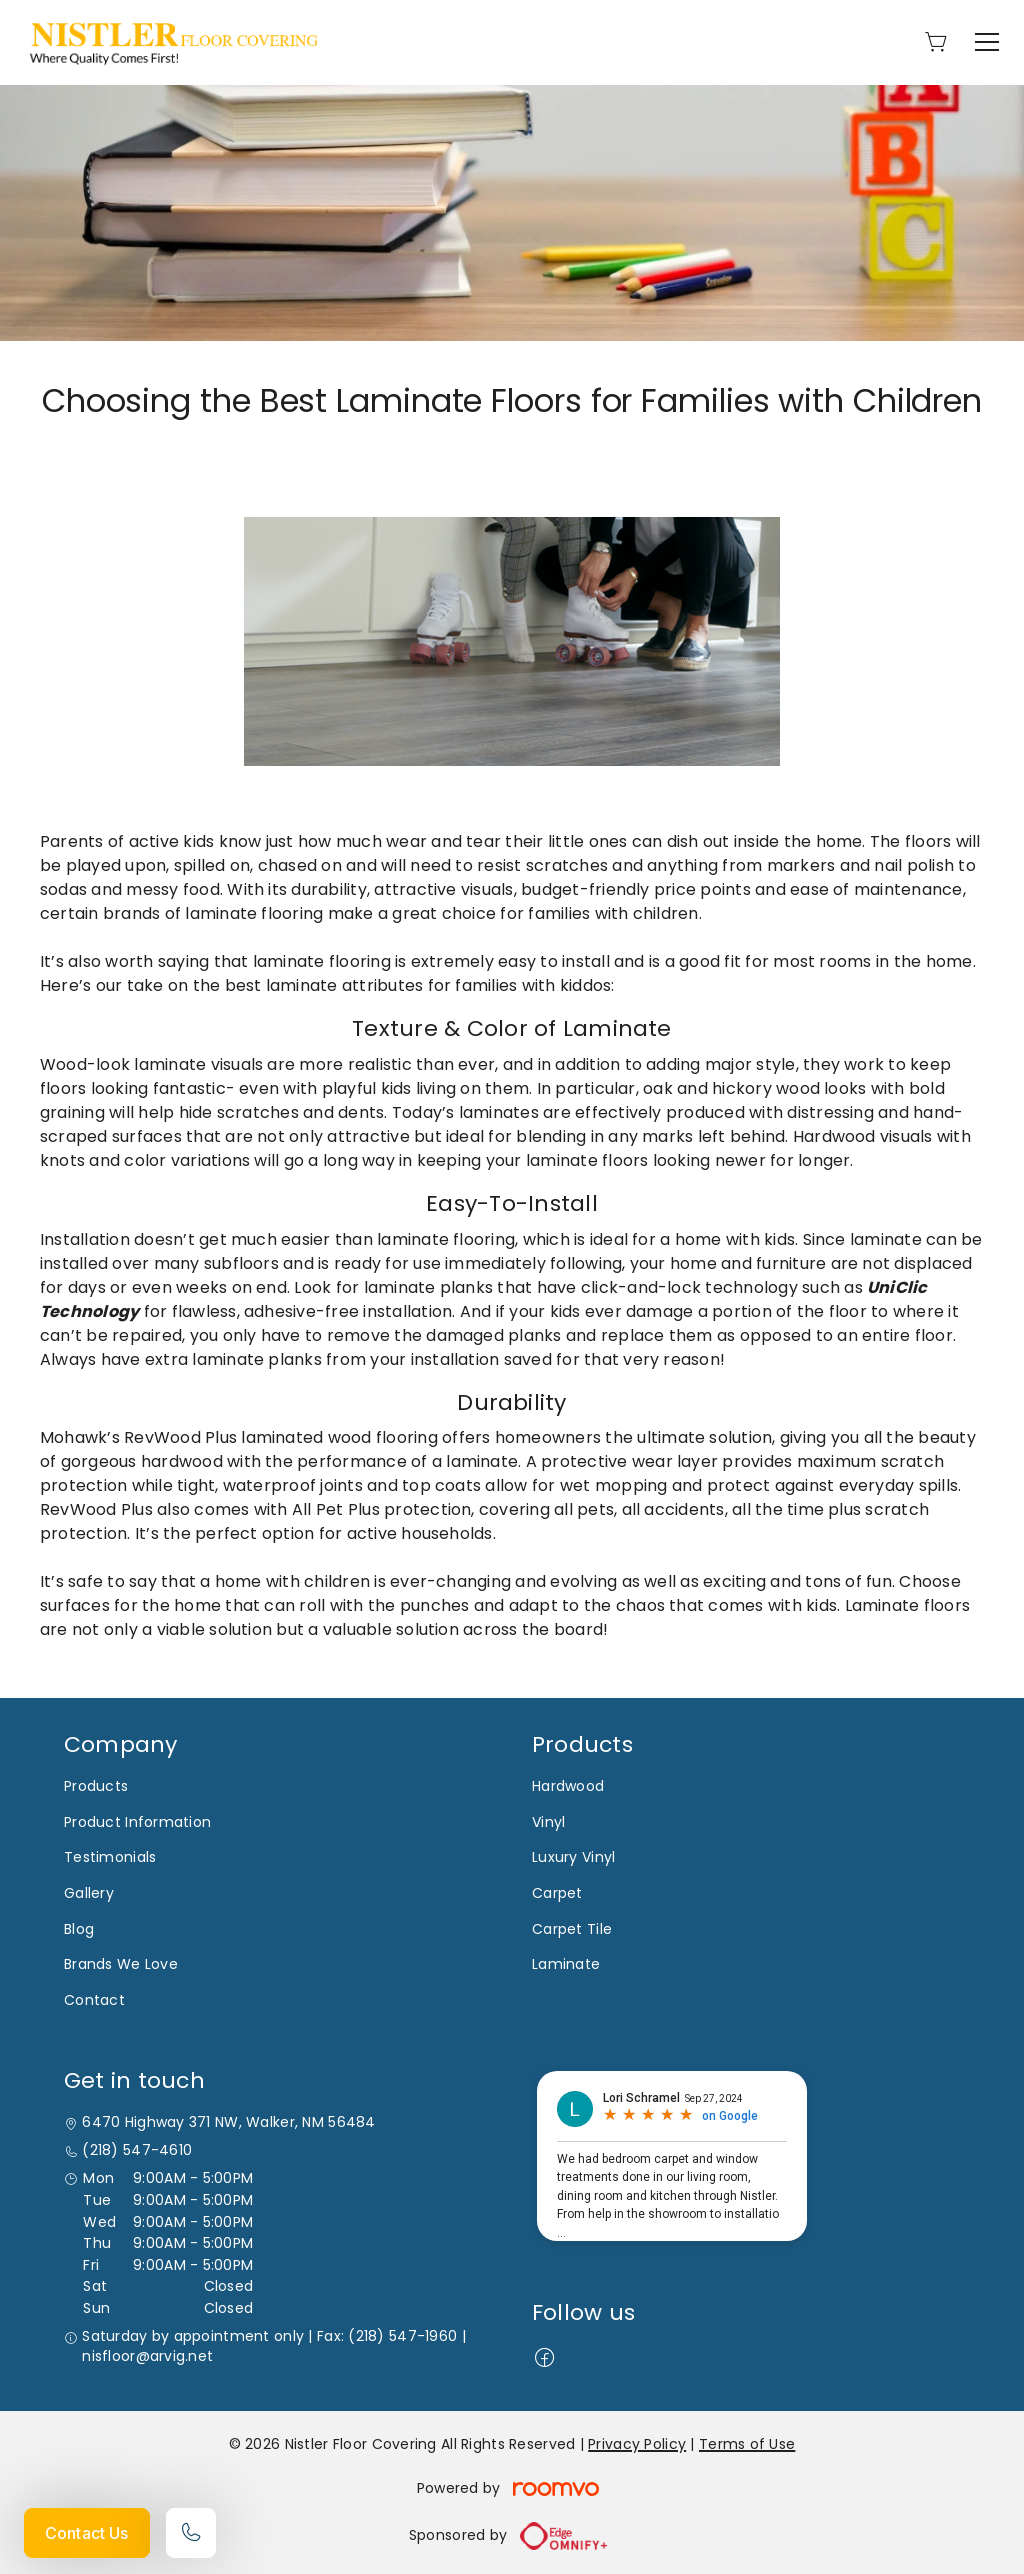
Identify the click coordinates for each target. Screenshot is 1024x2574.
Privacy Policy (637, 2444)
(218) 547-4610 (137, 2150)
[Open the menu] (987, 42)
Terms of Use (747, 2444)
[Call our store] (191, 2533)
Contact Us (87, 2533)
